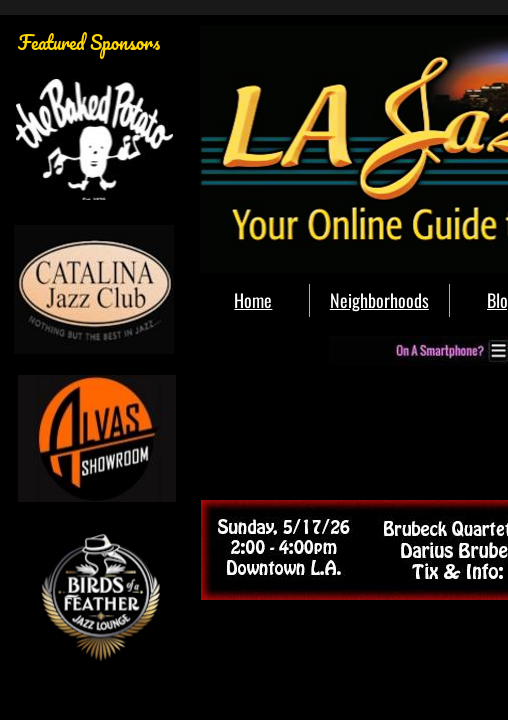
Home (253, 300)
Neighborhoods (379, 300)
